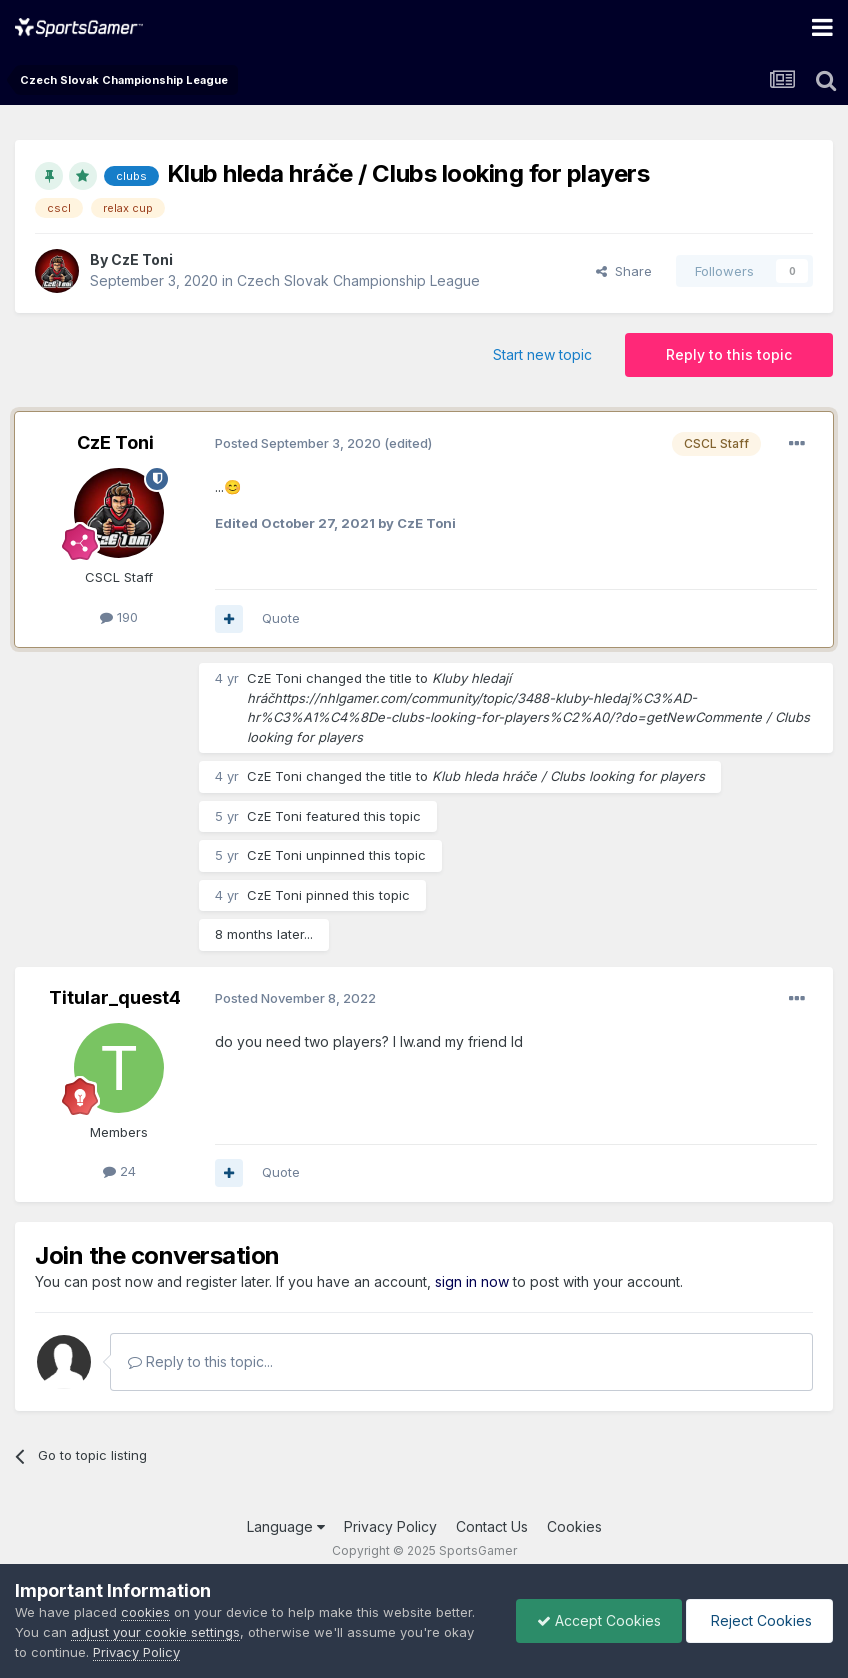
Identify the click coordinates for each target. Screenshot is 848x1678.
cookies (145, 1612)
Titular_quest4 (115, 997)
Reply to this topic (729, 354)
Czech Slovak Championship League (358, 280)
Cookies (574, 1526)
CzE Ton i (142, 259)
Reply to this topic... (200, 1361)
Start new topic (542, 354)
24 (119, 1171)
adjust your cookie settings (155, 1632)
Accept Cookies (599, 1620)
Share (624, 271)
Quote (281, 618)
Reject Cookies (759, 1620)
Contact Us (492, 1526)
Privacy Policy (390, 1526)
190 (119, 617)
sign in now (472, 1281)
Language (286, 1526)
